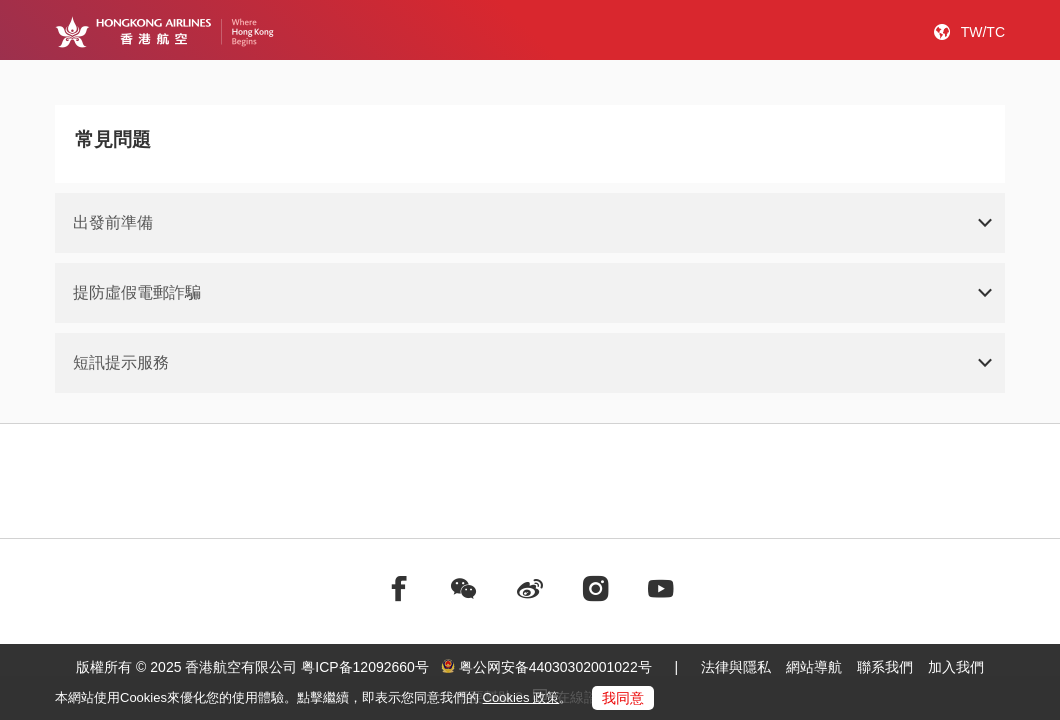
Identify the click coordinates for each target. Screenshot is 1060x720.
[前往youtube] (661, 589)
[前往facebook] (399, 589)
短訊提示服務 (121, 362)
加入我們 (956, 667)
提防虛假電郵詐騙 (137, 292)
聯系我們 (885, 667)
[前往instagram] (596, 589)
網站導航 (814, 667)
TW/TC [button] (983, 32)
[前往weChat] (464, 589)
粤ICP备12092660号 (365, 667)
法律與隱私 (736, 667)
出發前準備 (113, 222)
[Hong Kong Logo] (164, 32)
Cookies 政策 (521, 697)
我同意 (623, 698)
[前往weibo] (530, 589)
